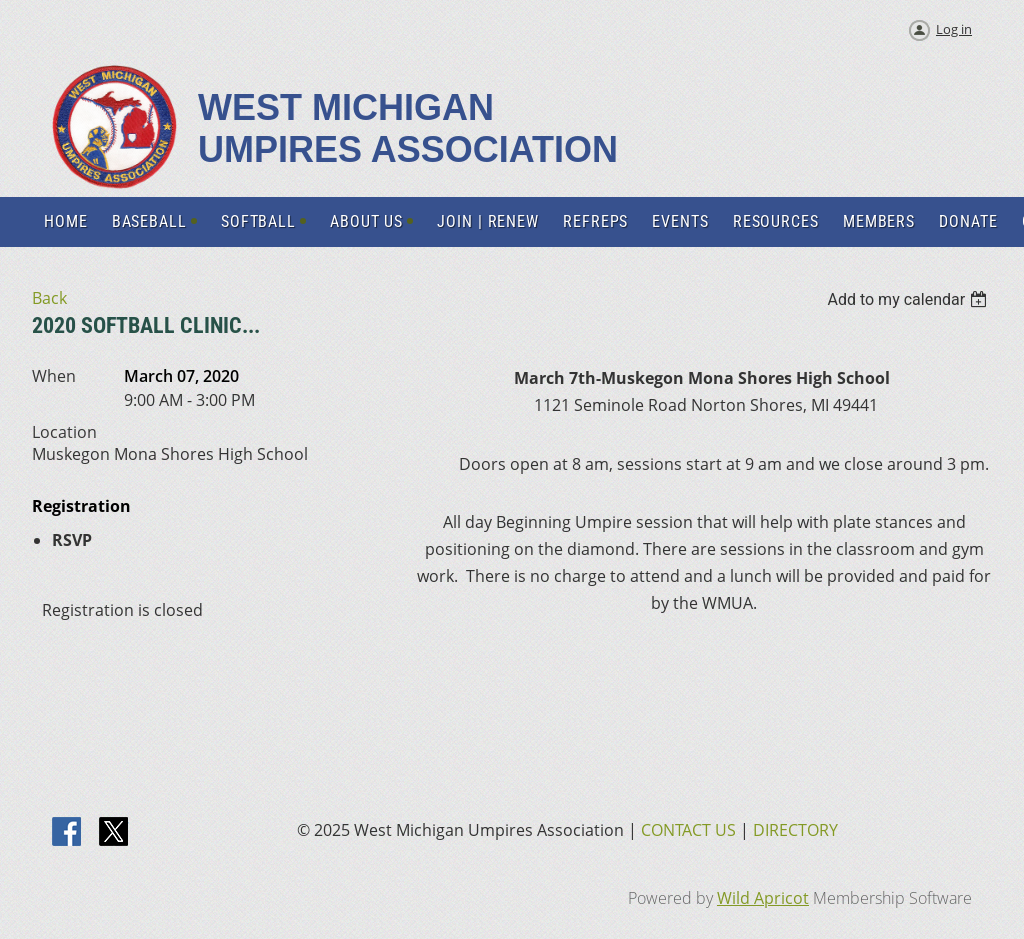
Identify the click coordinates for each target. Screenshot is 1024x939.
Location (64, 432)
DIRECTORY (795, 830)
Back (49, 298)
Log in (954, 29)
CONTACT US (688, 830)
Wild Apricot (763, 898)
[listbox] (909, 299)
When (54, 376)
